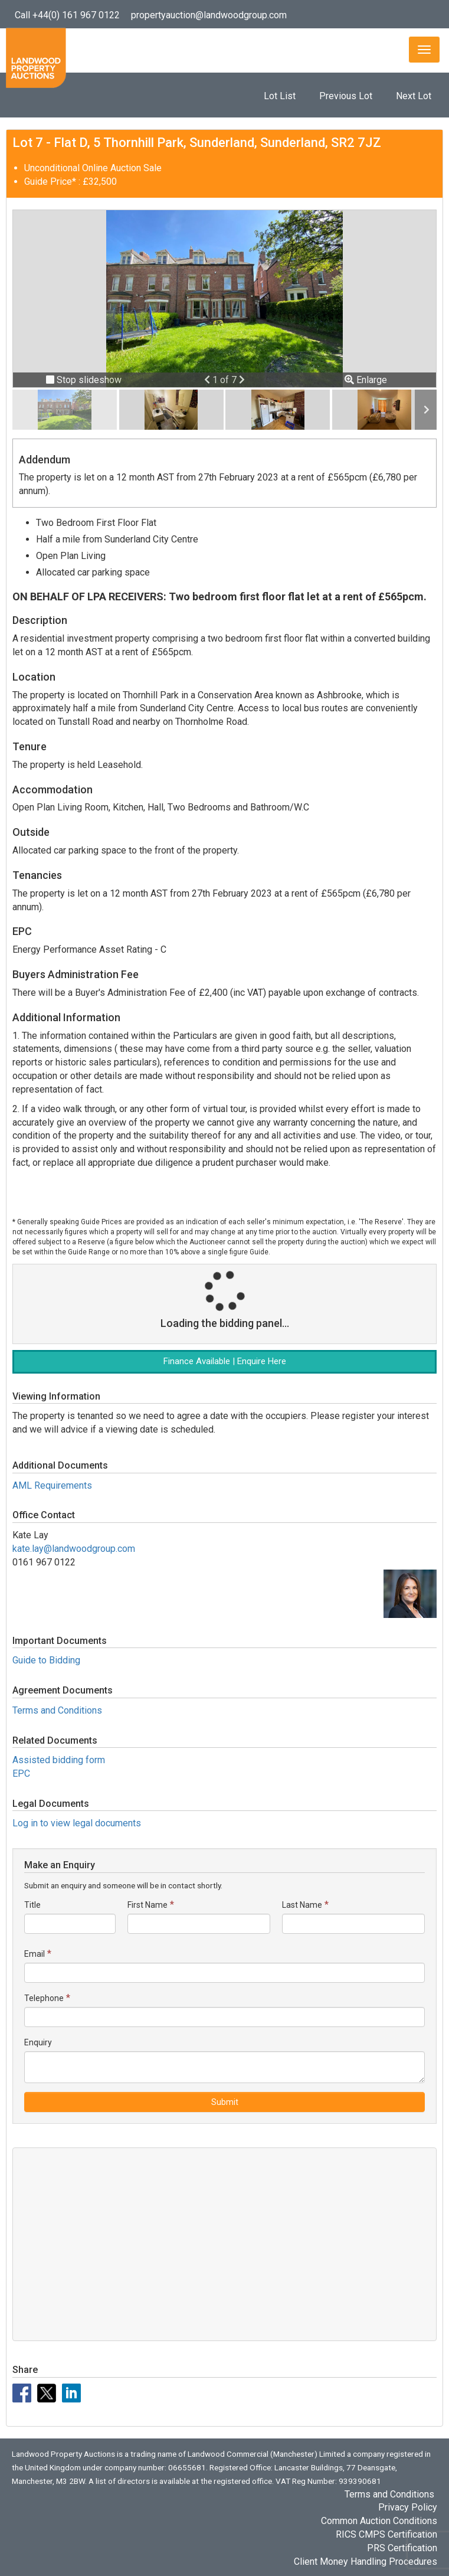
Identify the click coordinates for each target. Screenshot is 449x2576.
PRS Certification (402, 2548)
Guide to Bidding (46, 1660)
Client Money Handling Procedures (365, 2561)
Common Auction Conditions (379, 2520)
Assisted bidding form (58, 1760)
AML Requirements (52, 1485)
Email (34, 1954)
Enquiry (38, 2042)
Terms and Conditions (57, 1710)
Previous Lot (345, 96)
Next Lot (413, 96)
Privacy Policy (407, 2507)
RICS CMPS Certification (386, 2534)
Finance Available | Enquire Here (224, 1361)
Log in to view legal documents (76, 1823)
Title (32, 1905)
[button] (208, 379)
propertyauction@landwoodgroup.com (209, 15)
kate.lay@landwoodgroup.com (73, 1548)
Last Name (302, 1905)
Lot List (280, 96)
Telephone (44, 1998)
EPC (21, 1773)
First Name (147, 1905)
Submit (224, 2102)
